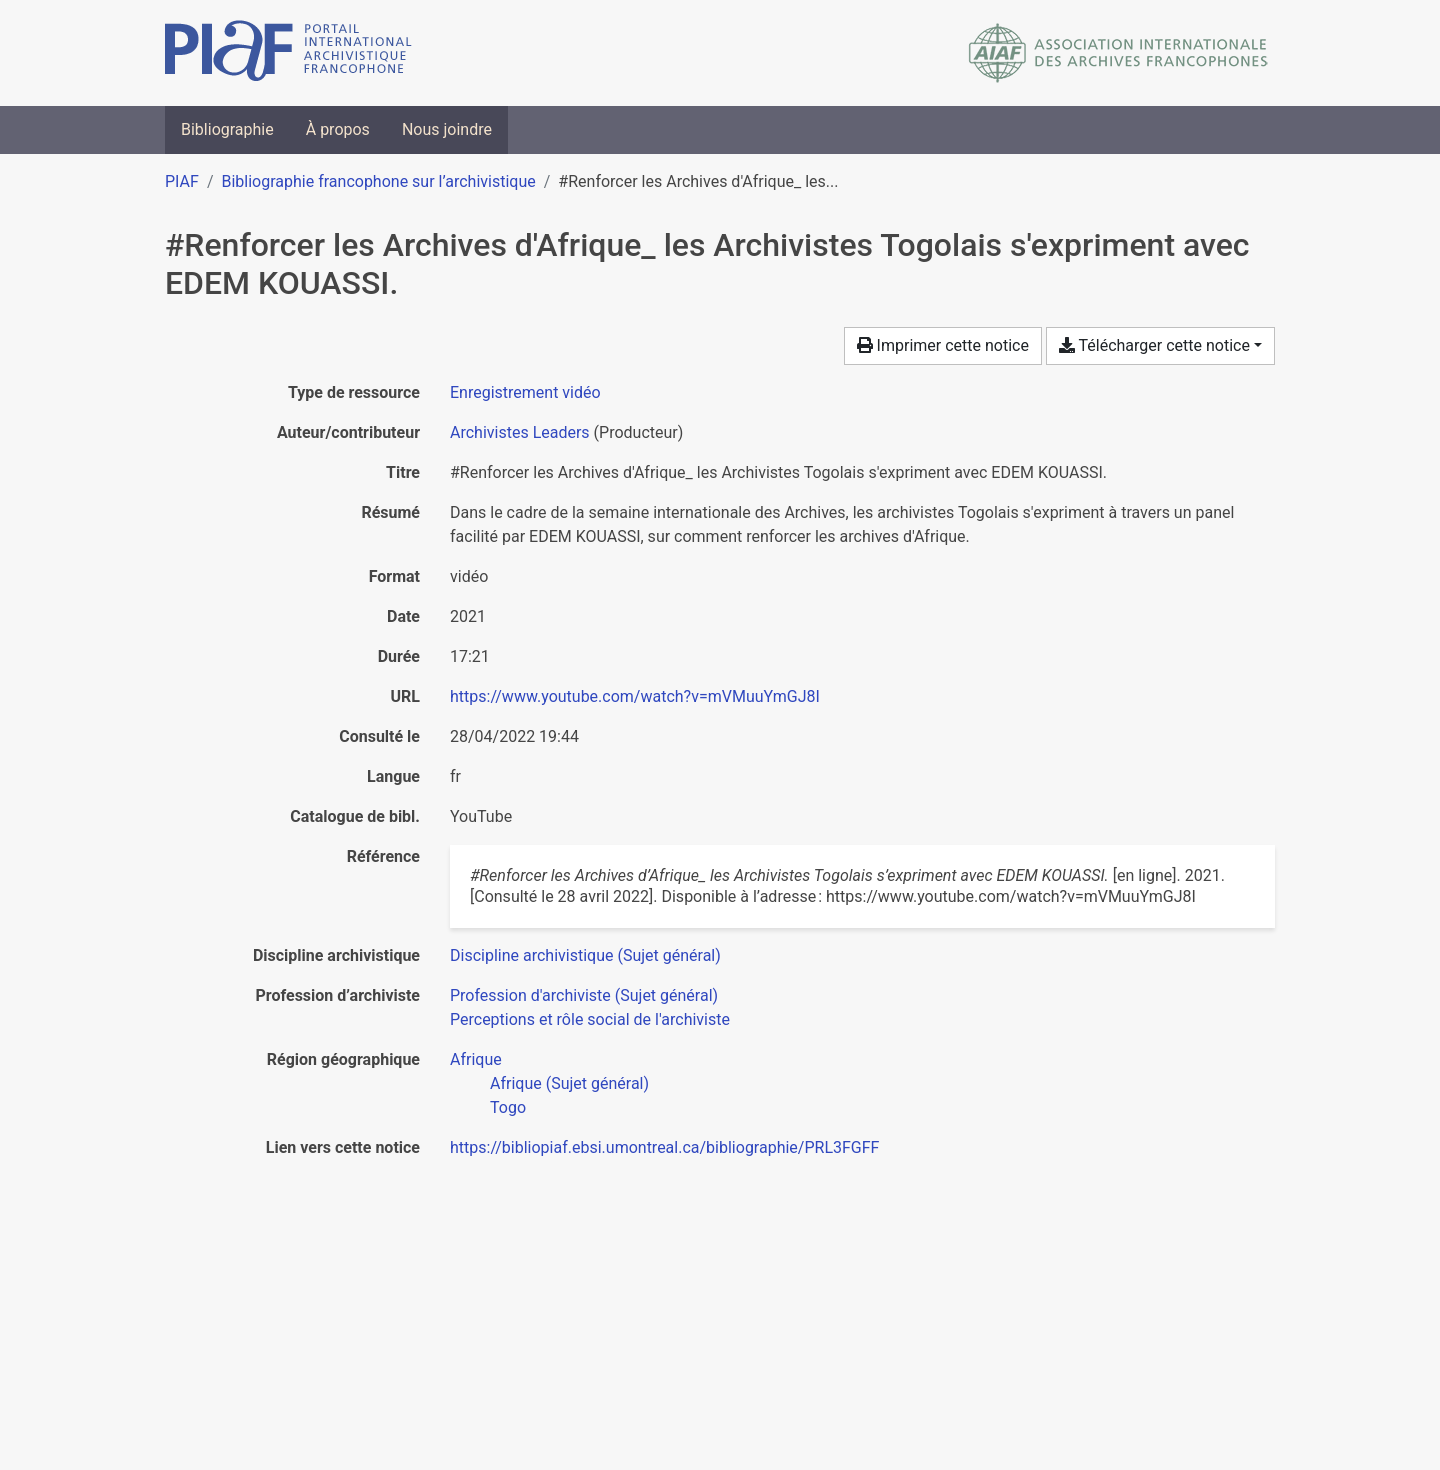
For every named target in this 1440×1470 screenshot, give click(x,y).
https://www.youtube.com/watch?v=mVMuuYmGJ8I (635, 696)
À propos (338, 129)
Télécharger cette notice (1154, 345)
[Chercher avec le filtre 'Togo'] (508, 1107)
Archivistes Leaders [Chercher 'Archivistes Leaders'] (520, 432)
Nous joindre (447, 129)
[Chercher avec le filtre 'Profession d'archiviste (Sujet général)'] (584, 995)
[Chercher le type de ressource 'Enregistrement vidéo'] (525, 392)
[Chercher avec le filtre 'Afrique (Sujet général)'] (569, 1083)
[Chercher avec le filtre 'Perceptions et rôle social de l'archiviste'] (590, 1019)
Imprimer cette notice (943, 345)
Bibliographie (227, 129)
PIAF (182, 181)
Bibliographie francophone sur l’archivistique (378, 181)
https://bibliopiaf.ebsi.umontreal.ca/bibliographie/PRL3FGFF (664, 1147)
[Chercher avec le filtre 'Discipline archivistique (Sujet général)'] (585, 955)
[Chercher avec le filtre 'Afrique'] (476, 1059)
